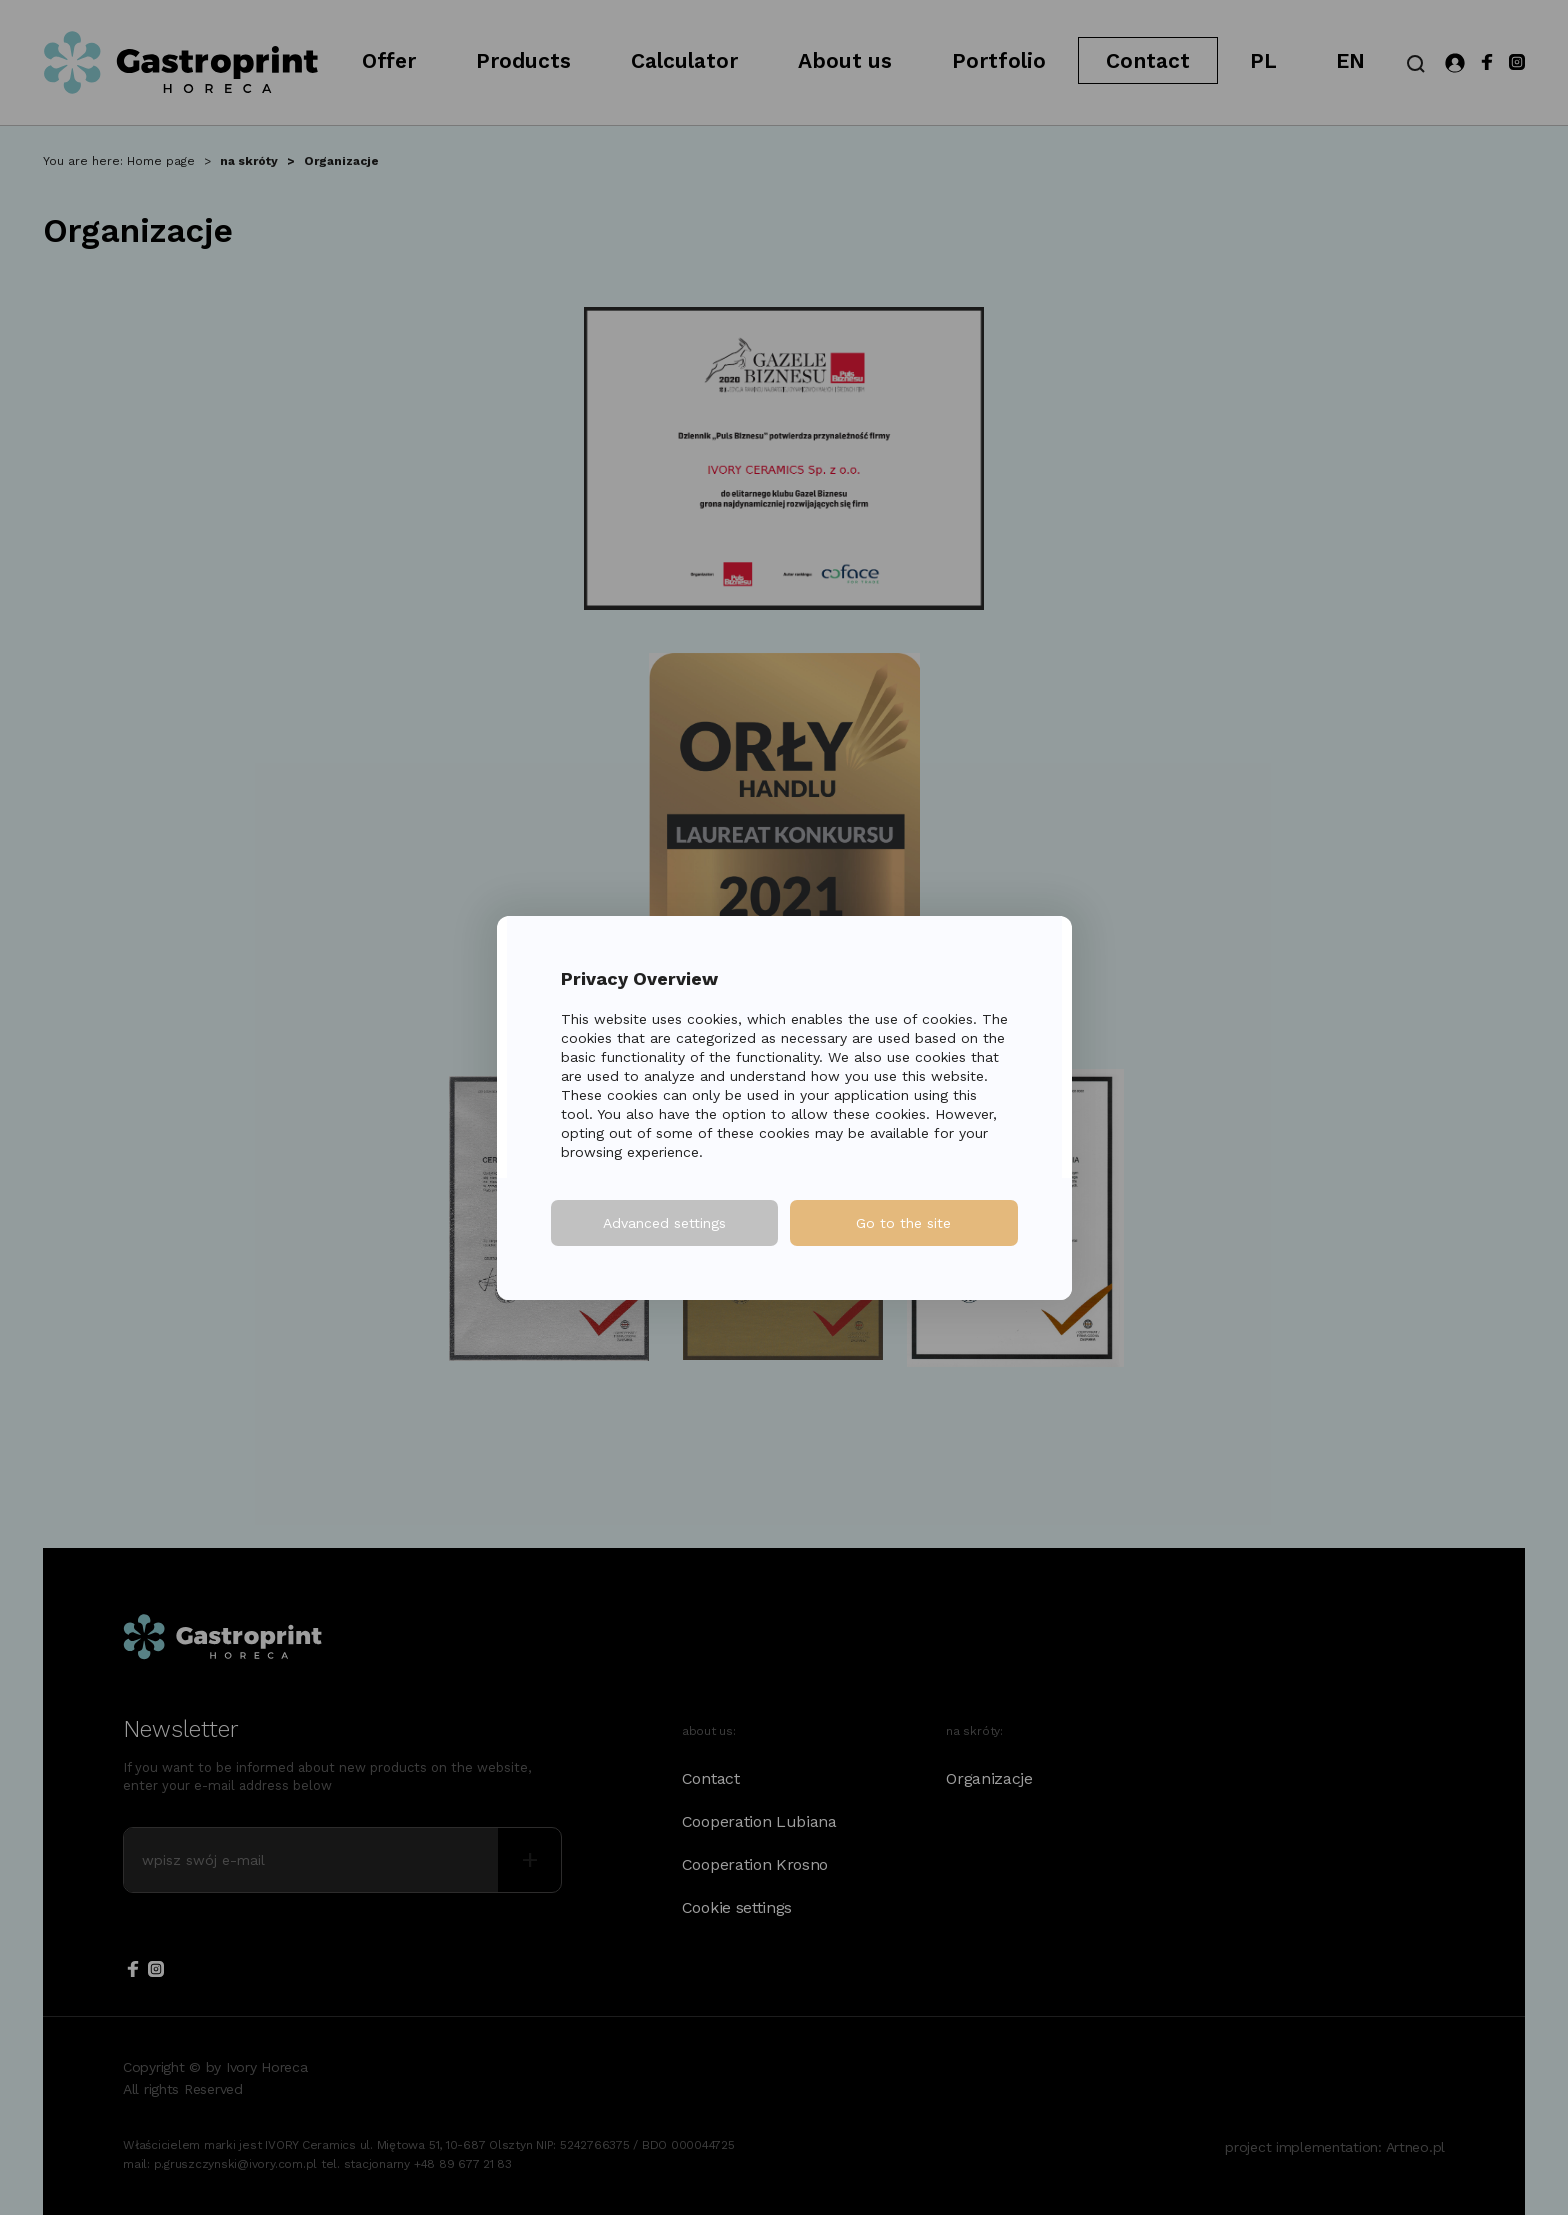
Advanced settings (664, 1223)
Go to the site (903, 1223)
